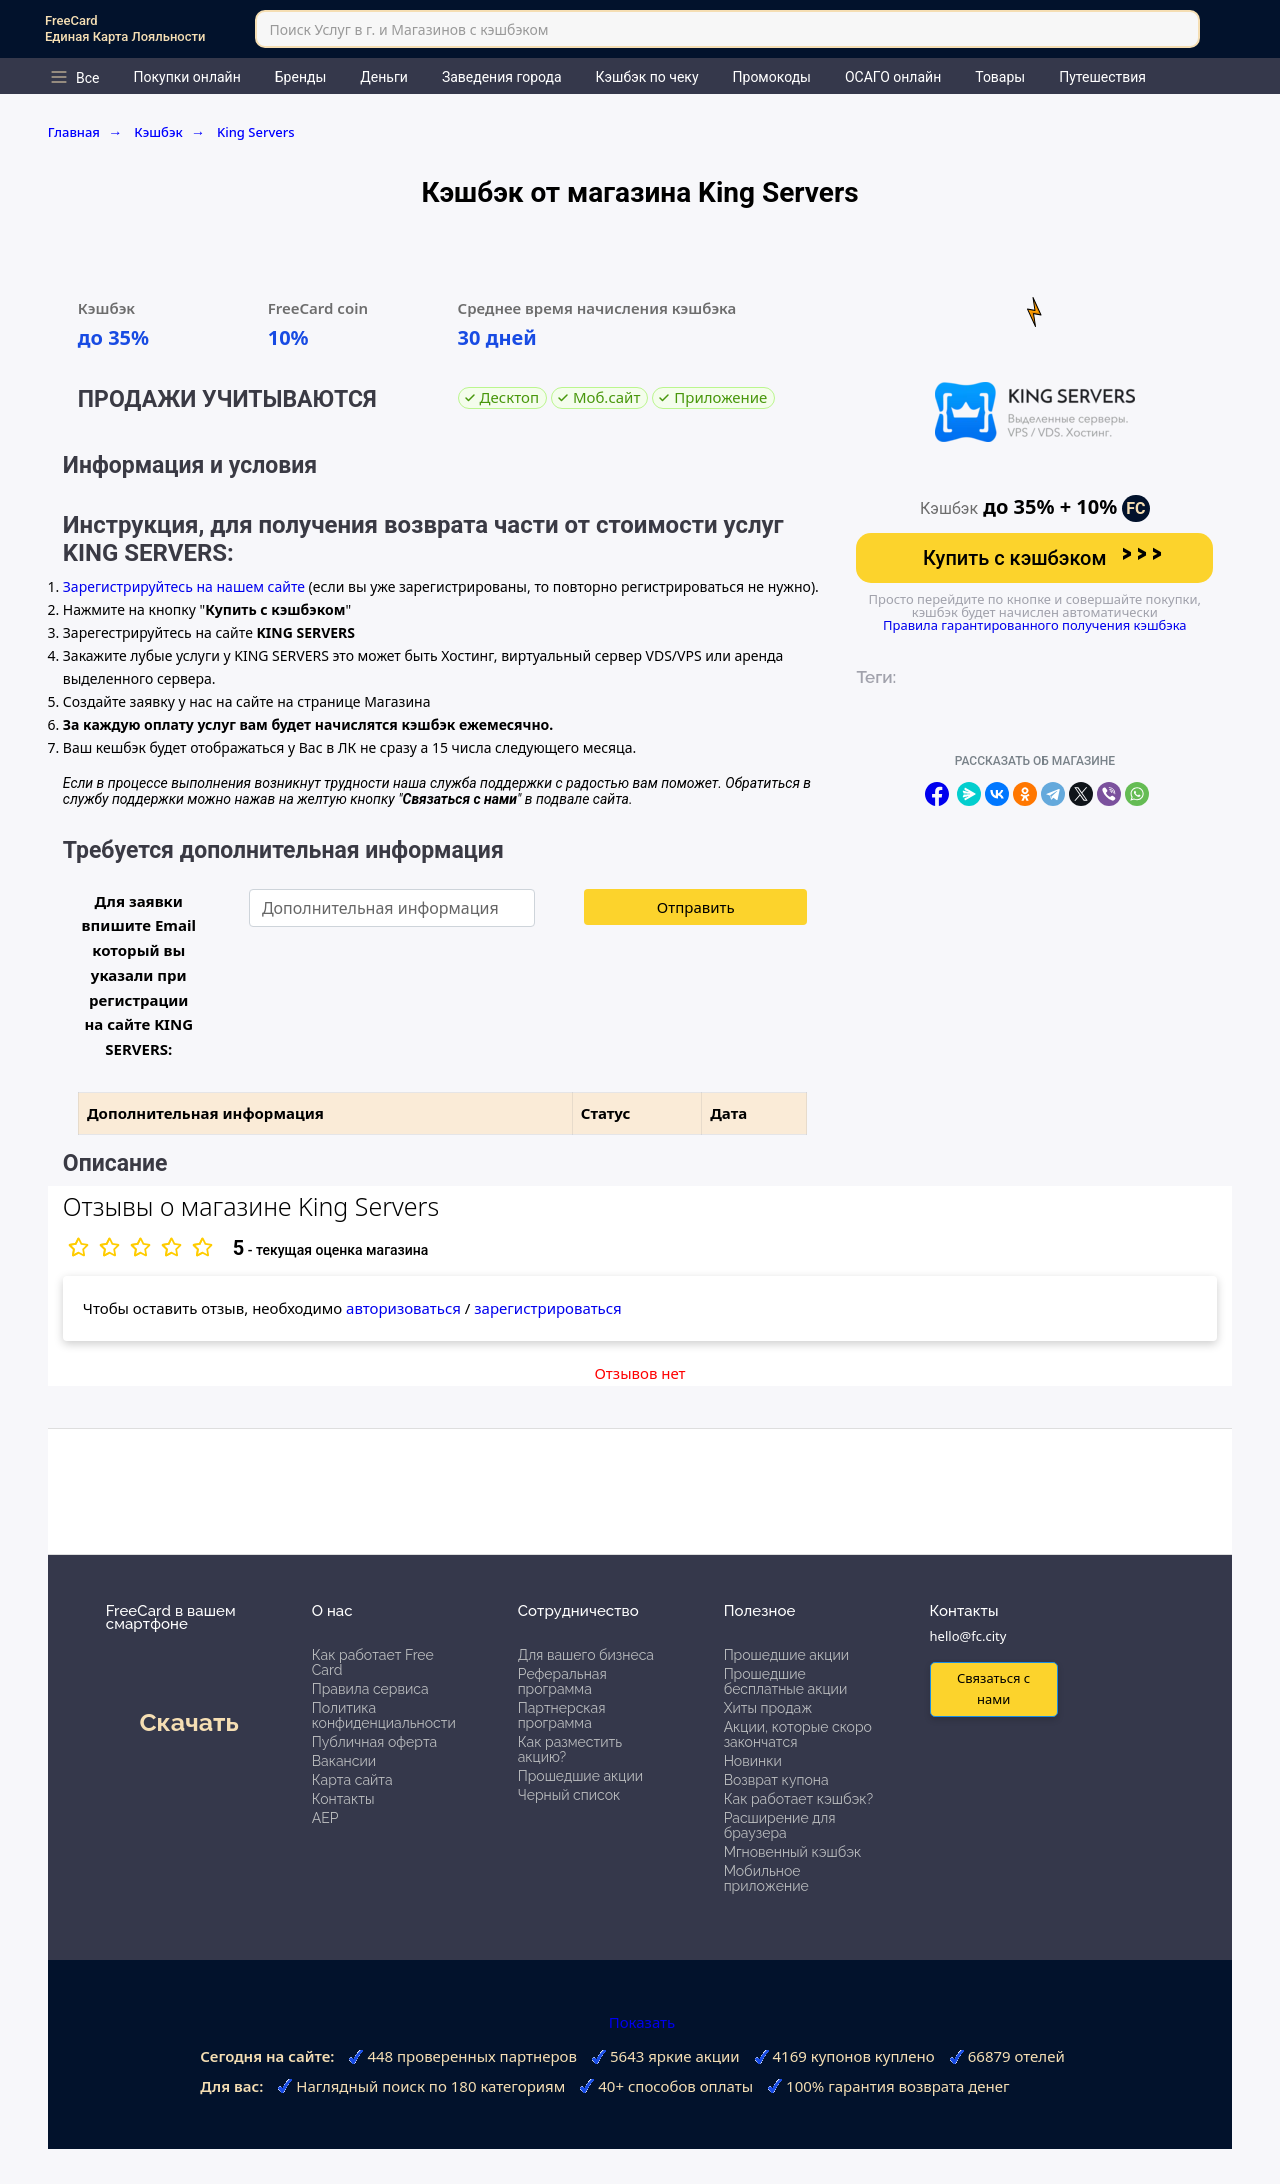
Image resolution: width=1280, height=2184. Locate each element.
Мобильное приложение (766, 1878)
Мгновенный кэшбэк (793, 1852)
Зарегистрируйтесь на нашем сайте (184, 586)
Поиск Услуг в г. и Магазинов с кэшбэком (408, 29)
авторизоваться (403, 1308)
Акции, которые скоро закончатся (798, 1734)
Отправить (696, 907)
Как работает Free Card (373, 1662)
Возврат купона (776, 1780)
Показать (640, 2022)
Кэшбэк (169, 132)
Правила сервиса (370, 1689)
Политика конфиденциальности (384, 1715)
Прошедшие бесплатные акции (786, 1681)
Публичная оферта (374, 1742)
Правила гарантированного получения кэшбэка (1035, 625)
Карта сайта (352, 1780)
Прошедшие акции (580, 1776)
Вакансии (344, 1761)
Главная (85, 132)
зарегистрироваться (547, 1308)
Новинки (753, 1761)
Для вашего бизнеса (586, 1655)
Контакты (343, 1799)
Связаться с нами (993, 1688)
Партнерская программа (562, 1715)
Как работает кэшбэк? (799, 1799)
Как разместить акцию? (570, 1749)
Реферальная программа (562, 1681)
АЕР (325, 1818)
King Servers (256, 132)
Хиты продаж (768, 1708)
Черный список (569, 1795)
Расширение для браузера (780, 1825)
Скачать (188, 1722)
